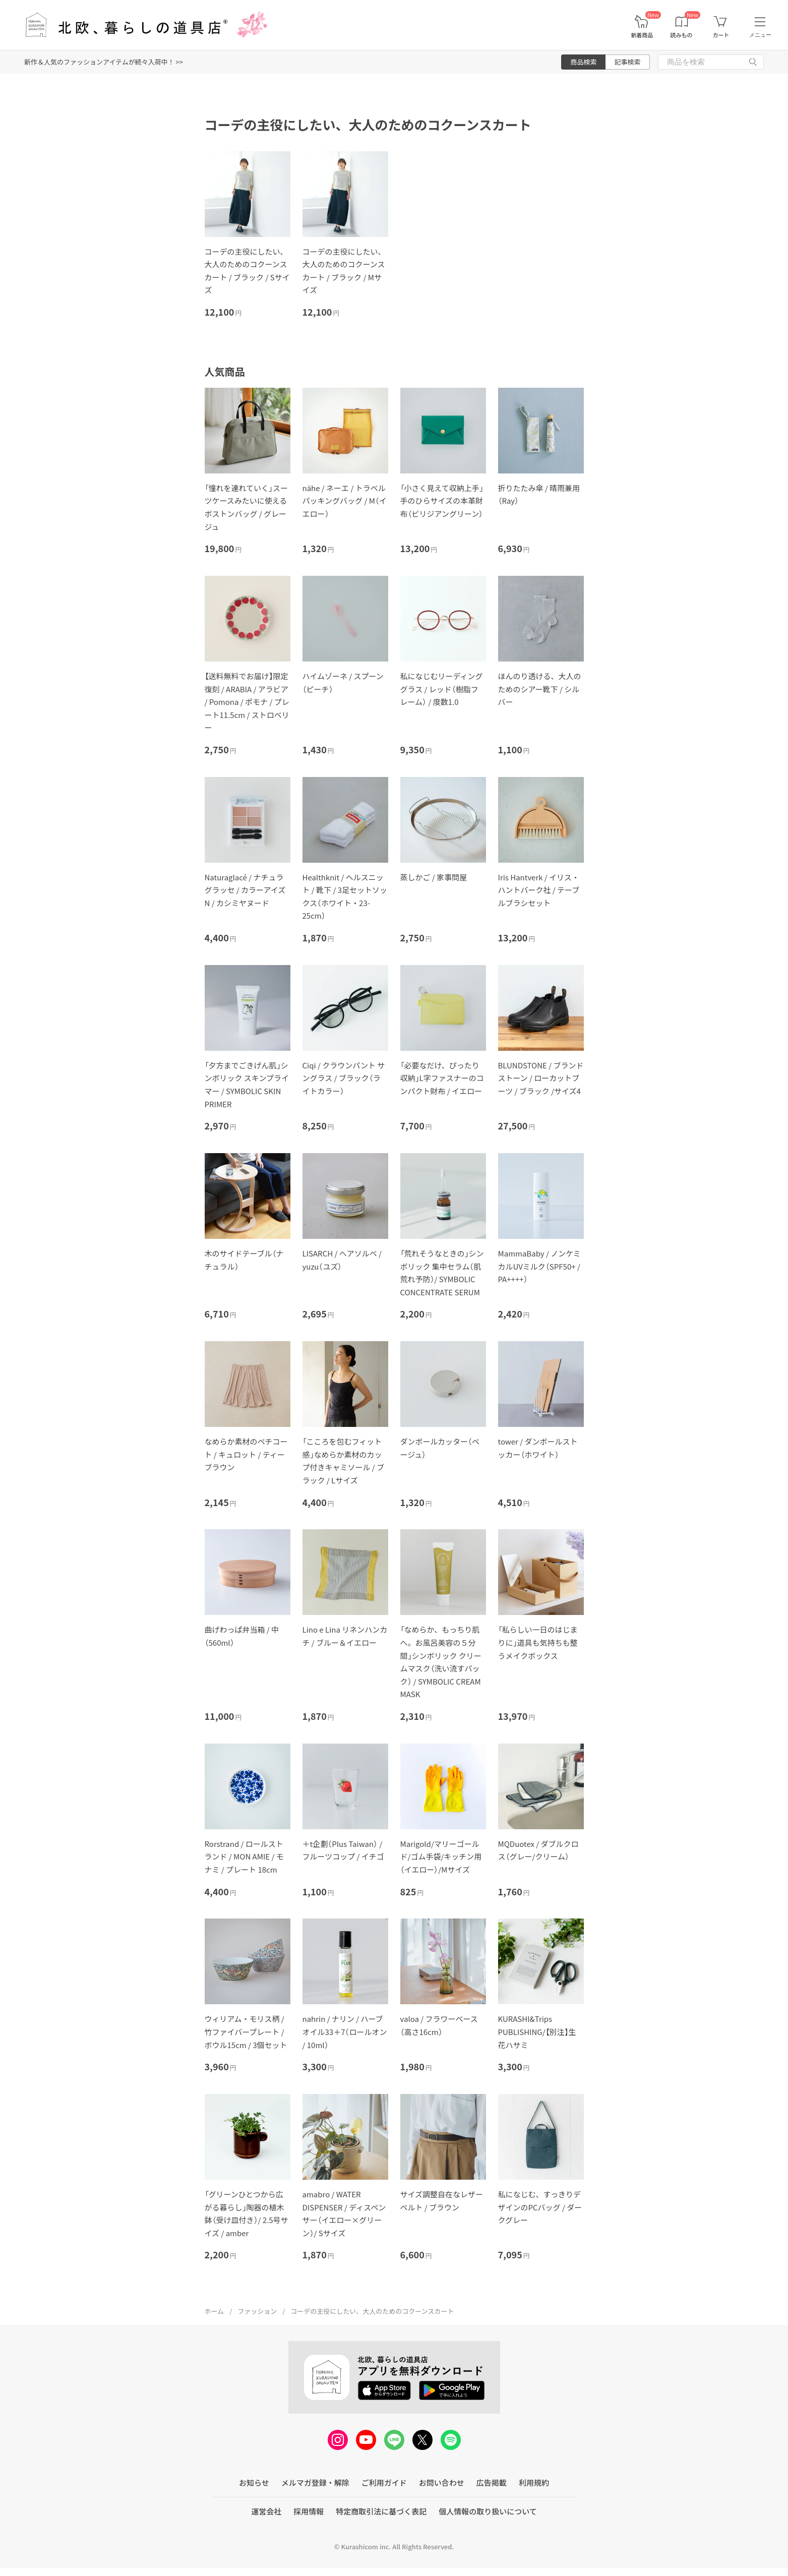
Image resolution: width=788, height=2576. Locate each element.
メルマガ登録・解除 (315, 2482)
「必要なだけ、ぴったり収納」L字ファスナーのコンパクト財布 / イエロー (442, 1078)
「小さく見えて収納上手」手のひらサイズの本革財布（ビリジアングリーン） (441, 501)
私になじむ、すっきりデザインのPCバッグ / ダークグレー (540, 2207)
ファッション (257, 2311)
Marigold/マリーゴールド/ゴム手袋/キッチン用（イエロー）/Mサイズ (441, 1856)
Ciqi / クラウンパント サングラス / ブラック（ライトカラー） (343, 1078)
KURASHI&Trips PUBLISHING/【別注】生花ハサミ (537, 2031)
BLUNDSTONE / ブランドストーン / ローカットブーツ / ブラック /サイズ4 (541, 1078)
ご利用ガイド (384, 2482)
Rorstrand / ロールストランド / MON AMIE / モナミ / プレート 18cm (244, 1856)
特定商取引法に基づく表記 (381, 2511)
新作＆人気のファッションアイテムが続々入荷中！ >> (103, 62)
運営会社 (266, 2511)
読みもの (682, 35)
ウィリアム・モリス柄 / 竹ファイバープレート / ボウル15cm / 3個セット (246, 2031)
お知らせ (254, 2482)
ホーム (214, 2311)
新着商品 (642, 35)
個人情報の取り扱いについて (488, 2511)
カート (720, 35)
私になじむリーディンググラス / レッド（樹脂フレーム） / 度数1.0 (441, 689)
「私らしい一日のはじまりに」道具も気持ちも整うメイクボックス (538, 1642)
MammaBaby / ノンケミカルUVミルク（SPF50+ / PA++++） (539, 1266)
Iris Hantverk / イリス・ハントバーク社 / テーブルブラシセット (539, 890)
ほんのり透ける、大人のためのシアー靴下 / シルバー (539, 689)
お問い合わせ (441, 2482)
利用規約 (534, 2482)
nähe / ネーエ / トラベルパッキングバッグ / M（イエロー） (344, 501)
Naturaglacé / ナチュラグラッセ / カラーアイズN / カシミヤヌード (245, 890)
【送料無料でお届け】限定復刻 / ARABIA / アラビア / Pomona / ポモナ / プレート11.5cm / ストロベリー (247, 702)
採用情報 (308, 2511)
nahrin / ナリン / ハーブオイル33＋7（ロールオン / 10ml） (344, 2031)
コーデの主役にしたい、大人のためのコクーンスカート (372, 2311)
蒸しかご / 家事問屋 (433, 877)
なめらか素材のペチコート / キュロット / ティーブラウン (246, 1454)
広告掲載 (491, 2482)
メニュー (760, 35)
